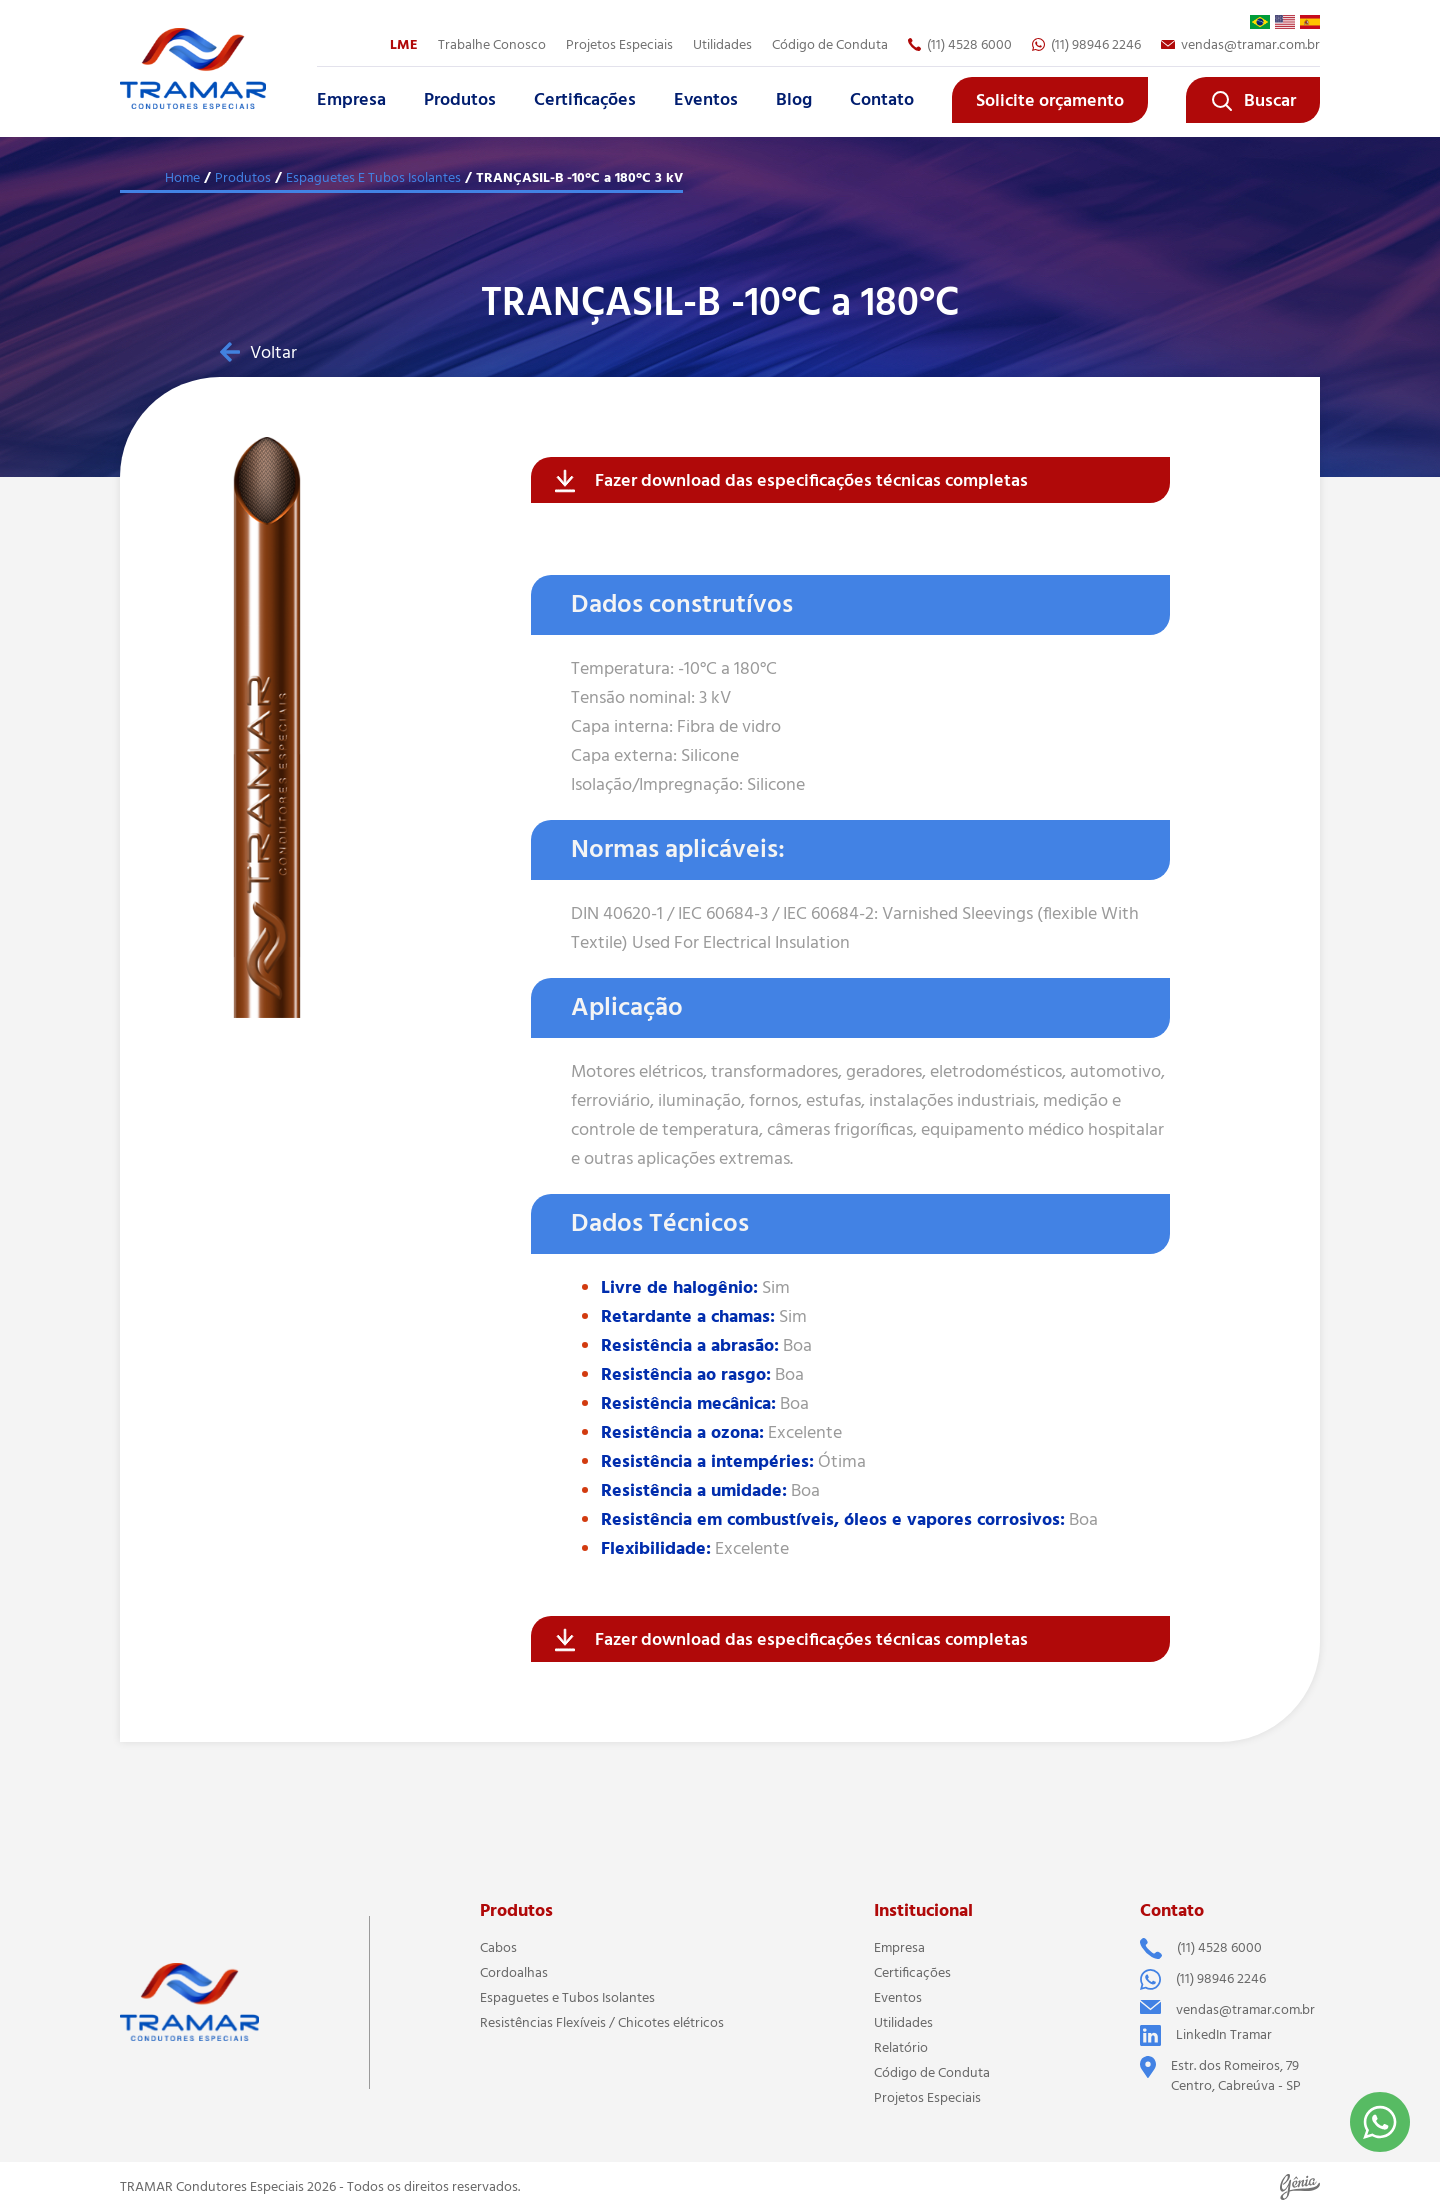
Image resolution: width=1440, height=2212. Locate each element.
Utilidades (722, 45)
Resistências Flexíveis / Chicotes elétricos (602, 2023)
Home (182, 178)
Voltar (258, 353)
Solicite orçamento (1050, 101)
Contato (882, 100)
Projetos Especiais (619, 45)
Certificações (585, 100)
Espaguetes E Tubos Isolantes (373, 178)
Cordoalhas (514, 1973)
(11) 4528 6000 (960, 45)
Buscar (1253, 101)
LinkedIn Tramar (1206, 2035)
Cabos (498, 1948)
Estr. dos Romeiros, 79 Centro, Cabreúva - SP (1220, 2076)
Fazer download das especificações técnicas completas (791, 481)
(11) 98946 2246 (1086, 45)
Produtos (460, 100)
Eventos (706, 100)
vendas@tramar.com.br (1240, 45)
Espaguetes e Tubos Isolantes (567, 1998)
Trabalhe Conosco (492, 45)
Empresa (351, 100)
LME (404, 45)
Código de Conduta (830, 45)
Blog (794, 100)
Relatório (901, 2048)
